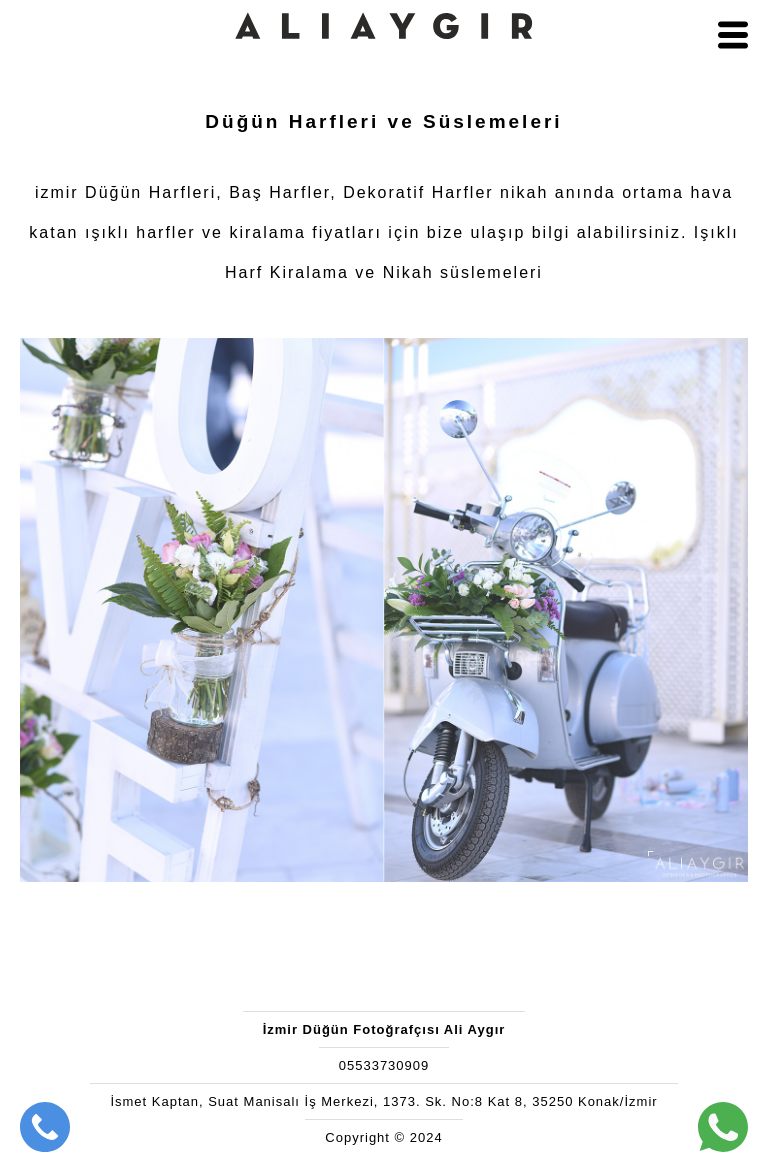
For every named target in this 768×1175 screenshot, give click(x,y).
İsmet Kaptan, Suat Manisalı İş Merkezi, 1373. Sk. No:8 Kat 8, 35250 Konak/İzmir (383, 1101)
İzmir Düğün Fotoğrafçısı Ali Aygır (384, 1029)
